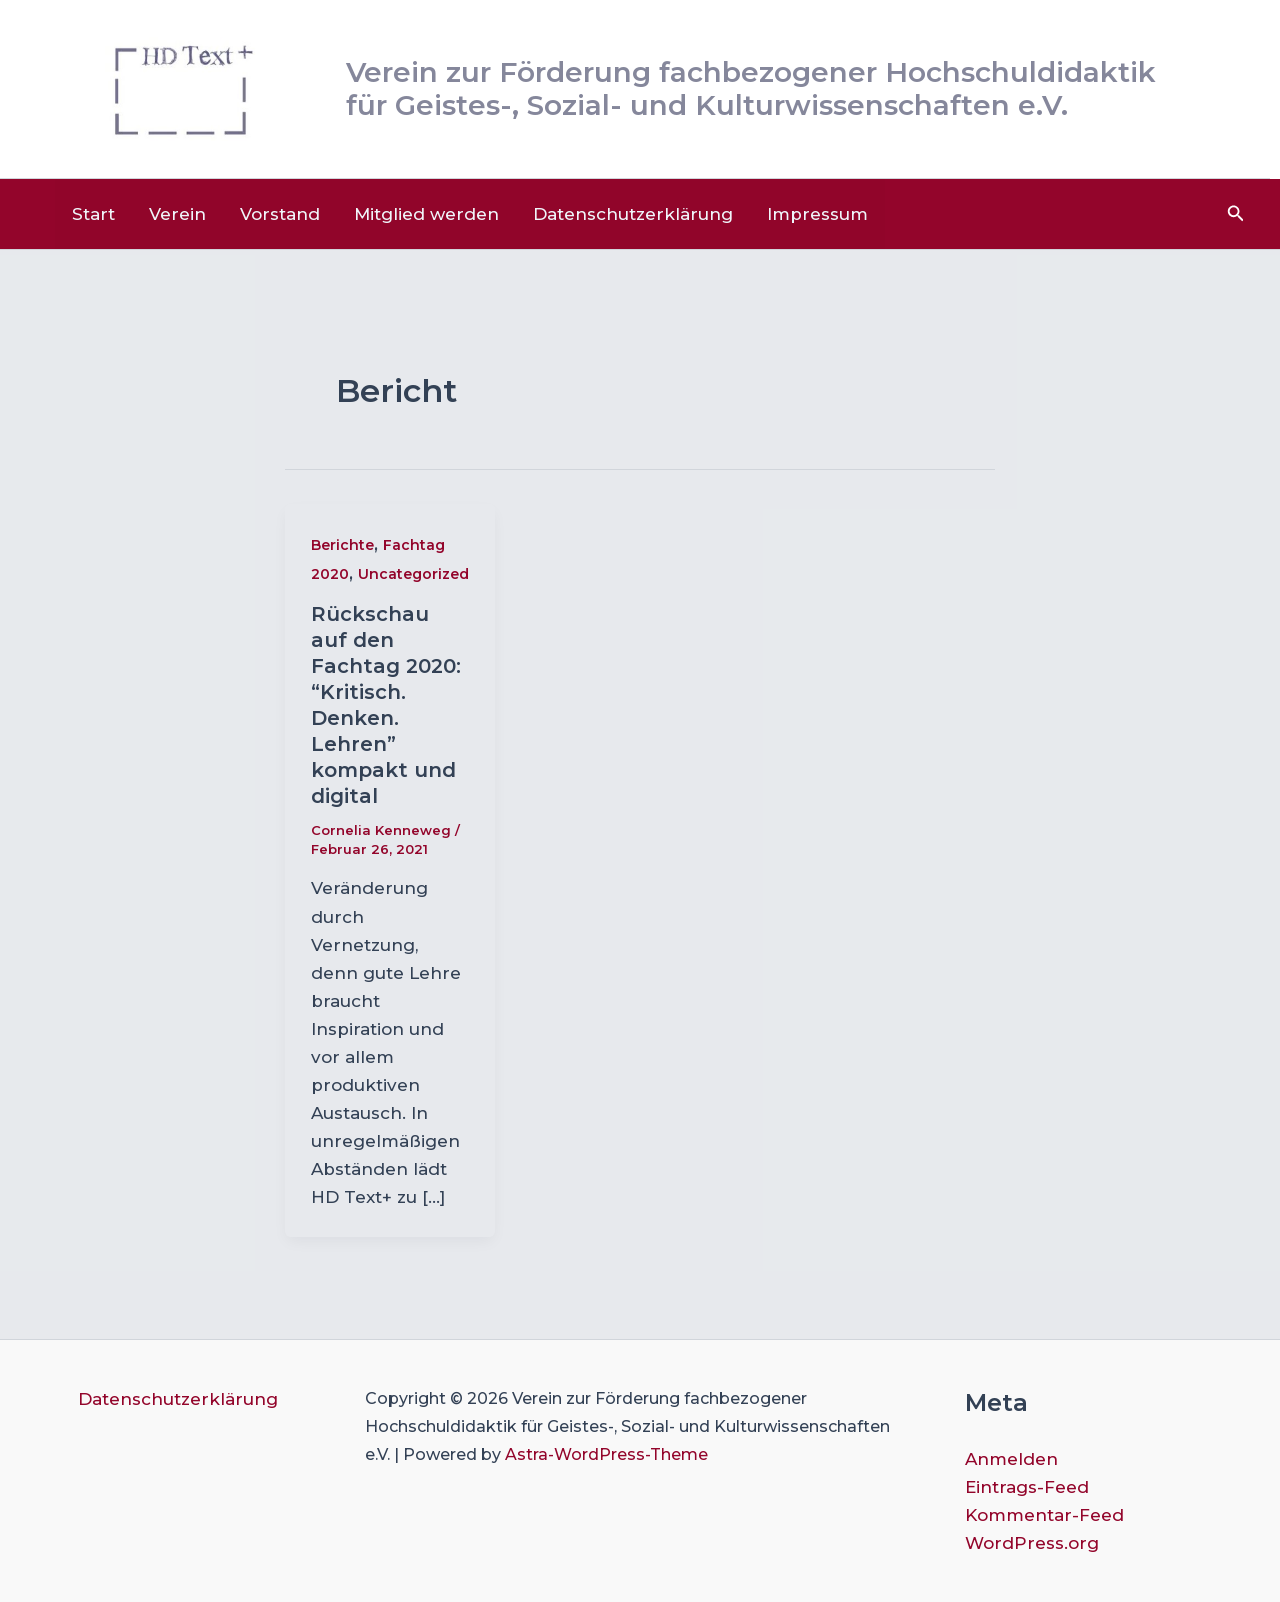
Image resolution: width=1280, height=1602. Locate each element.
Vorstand (280, 214)
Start (93, 214)
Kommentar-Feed (1044, 1515)
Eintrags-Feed (1027, 1487)
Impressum (817, 214)
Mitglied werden (426, 214)
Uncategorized (413, 574)
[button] (1236, 214)
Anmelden (1011, 1459)
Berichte (342, 545)
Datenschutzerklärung (633, 214)
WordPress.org (1032, 1543)
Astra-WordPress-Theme (606, 1454)
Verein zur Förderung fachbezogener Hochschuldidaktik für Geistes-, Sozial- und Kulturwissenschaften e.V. (751, 89)
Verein (177, 214)
